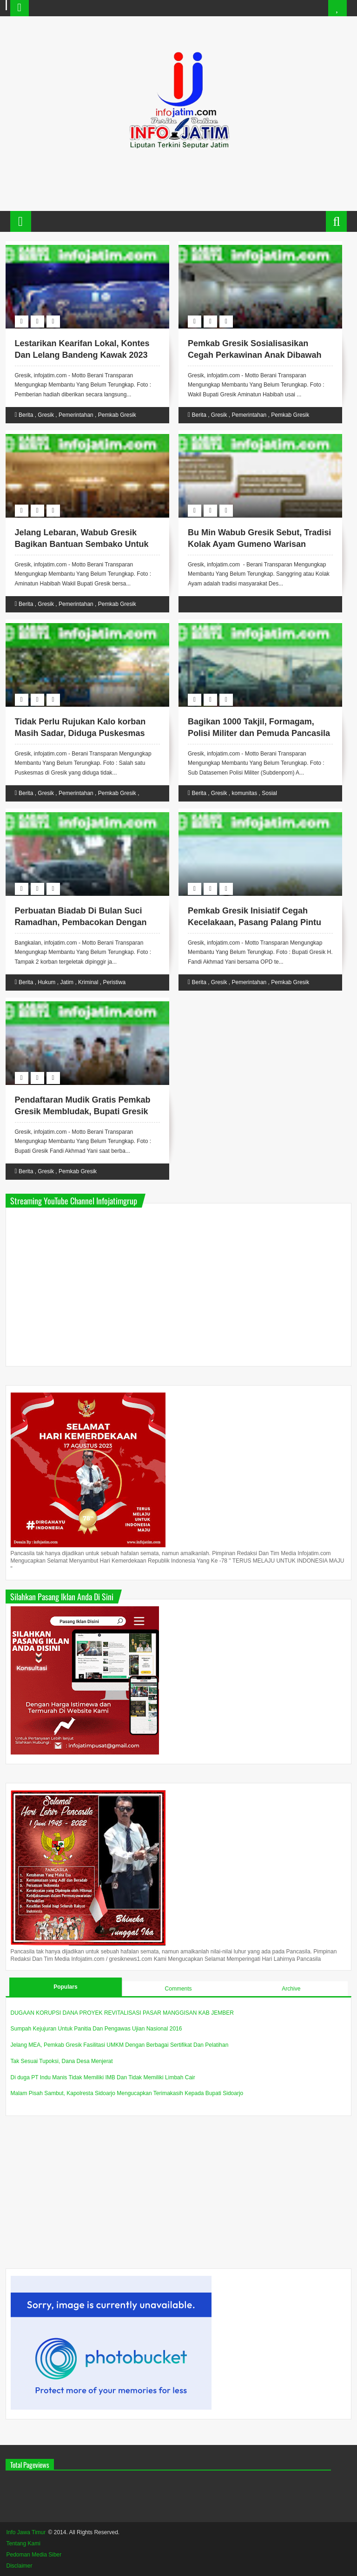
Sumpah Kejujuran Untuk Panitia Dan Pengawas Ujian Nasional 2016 (96, 2028)
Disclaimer (20, 2566)
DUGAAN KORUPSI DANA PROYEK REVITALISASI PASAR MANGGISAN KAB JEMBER (122, 2013)
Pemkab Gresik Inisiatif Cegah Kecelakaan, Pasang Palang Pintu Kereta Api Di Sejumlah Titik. (254, 922)
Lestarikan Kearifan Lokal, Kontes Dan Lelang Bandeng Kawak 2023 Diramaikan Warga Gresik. (82, 355)
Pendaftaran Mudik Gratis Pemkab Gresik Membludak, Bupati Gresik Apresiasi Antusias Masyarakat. (83, 1111)
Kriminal (88, 982)
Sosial (269, 793)
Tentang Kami (23, 2543)
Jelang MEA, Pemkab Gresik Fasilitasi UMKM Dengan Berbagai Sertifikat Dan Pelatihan (120, 2045)
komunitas (245, 793)
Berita (26, 415)
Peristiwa (114, 982)
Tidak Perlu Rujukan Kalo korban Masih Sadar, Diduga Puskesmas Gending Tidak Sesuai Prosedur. (80, 733)
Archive (291, 1988)
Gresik (46, 415)
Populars (65, 1987)
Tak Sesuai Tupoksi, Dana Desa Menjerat (62, 2061)
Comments (178, 1988)
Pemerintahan (76, 415)
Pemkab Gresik (117, 415)
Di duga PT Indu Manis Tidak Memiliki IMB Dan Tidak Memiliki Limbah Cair (103, 2077)
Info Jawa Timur (26, 2532)
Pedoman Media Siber (34, 2554)
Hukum (46, 982)
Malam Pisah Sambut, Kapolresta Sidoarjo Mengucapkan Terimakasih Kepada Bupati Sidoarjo (127, 2093)
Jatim (66, 982)
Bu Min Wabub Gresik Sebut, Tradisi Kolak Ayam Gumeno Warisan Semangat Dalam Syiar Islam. (259, 544)
